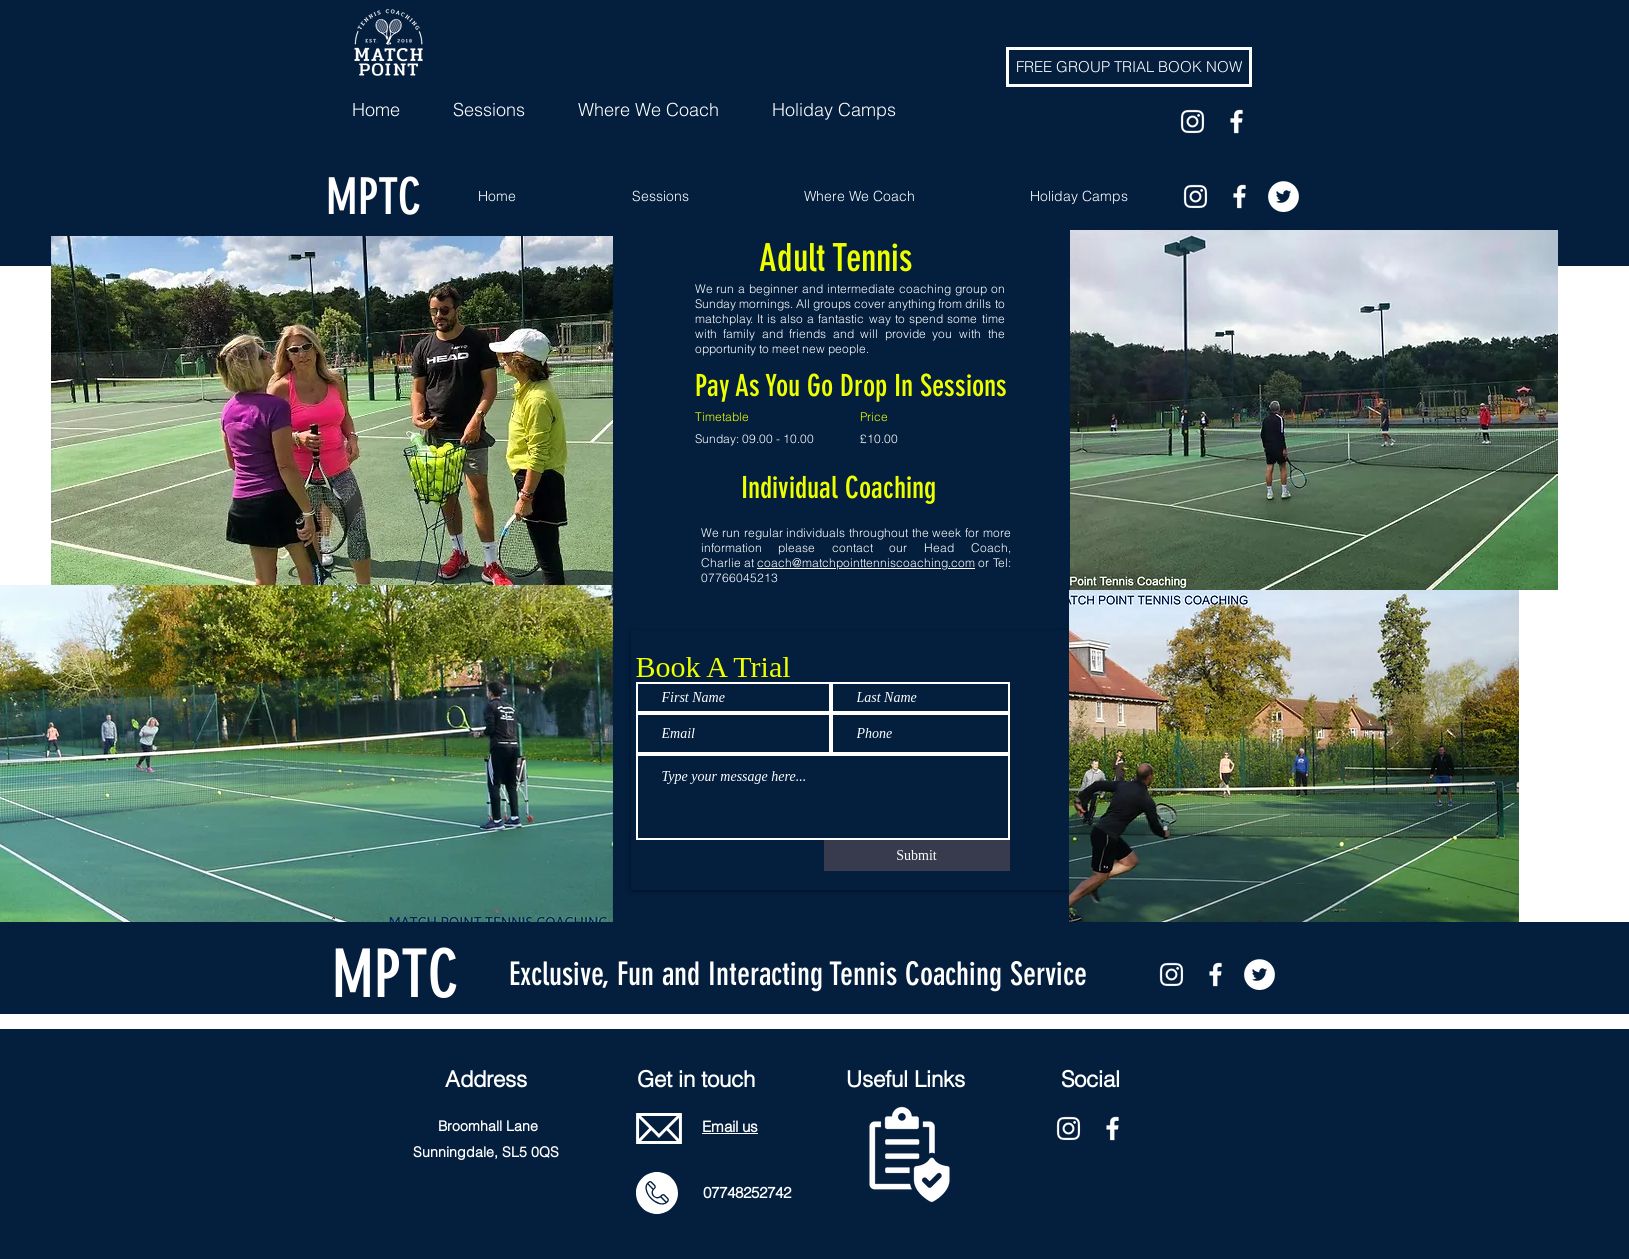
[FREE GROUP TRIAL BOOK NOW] (1129, 67)
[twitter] (1283, 196)
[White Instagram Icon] (1192, 121)
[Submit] (917, 855)
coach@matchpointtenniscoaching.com (866, 562)
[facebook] (1236, 121)
